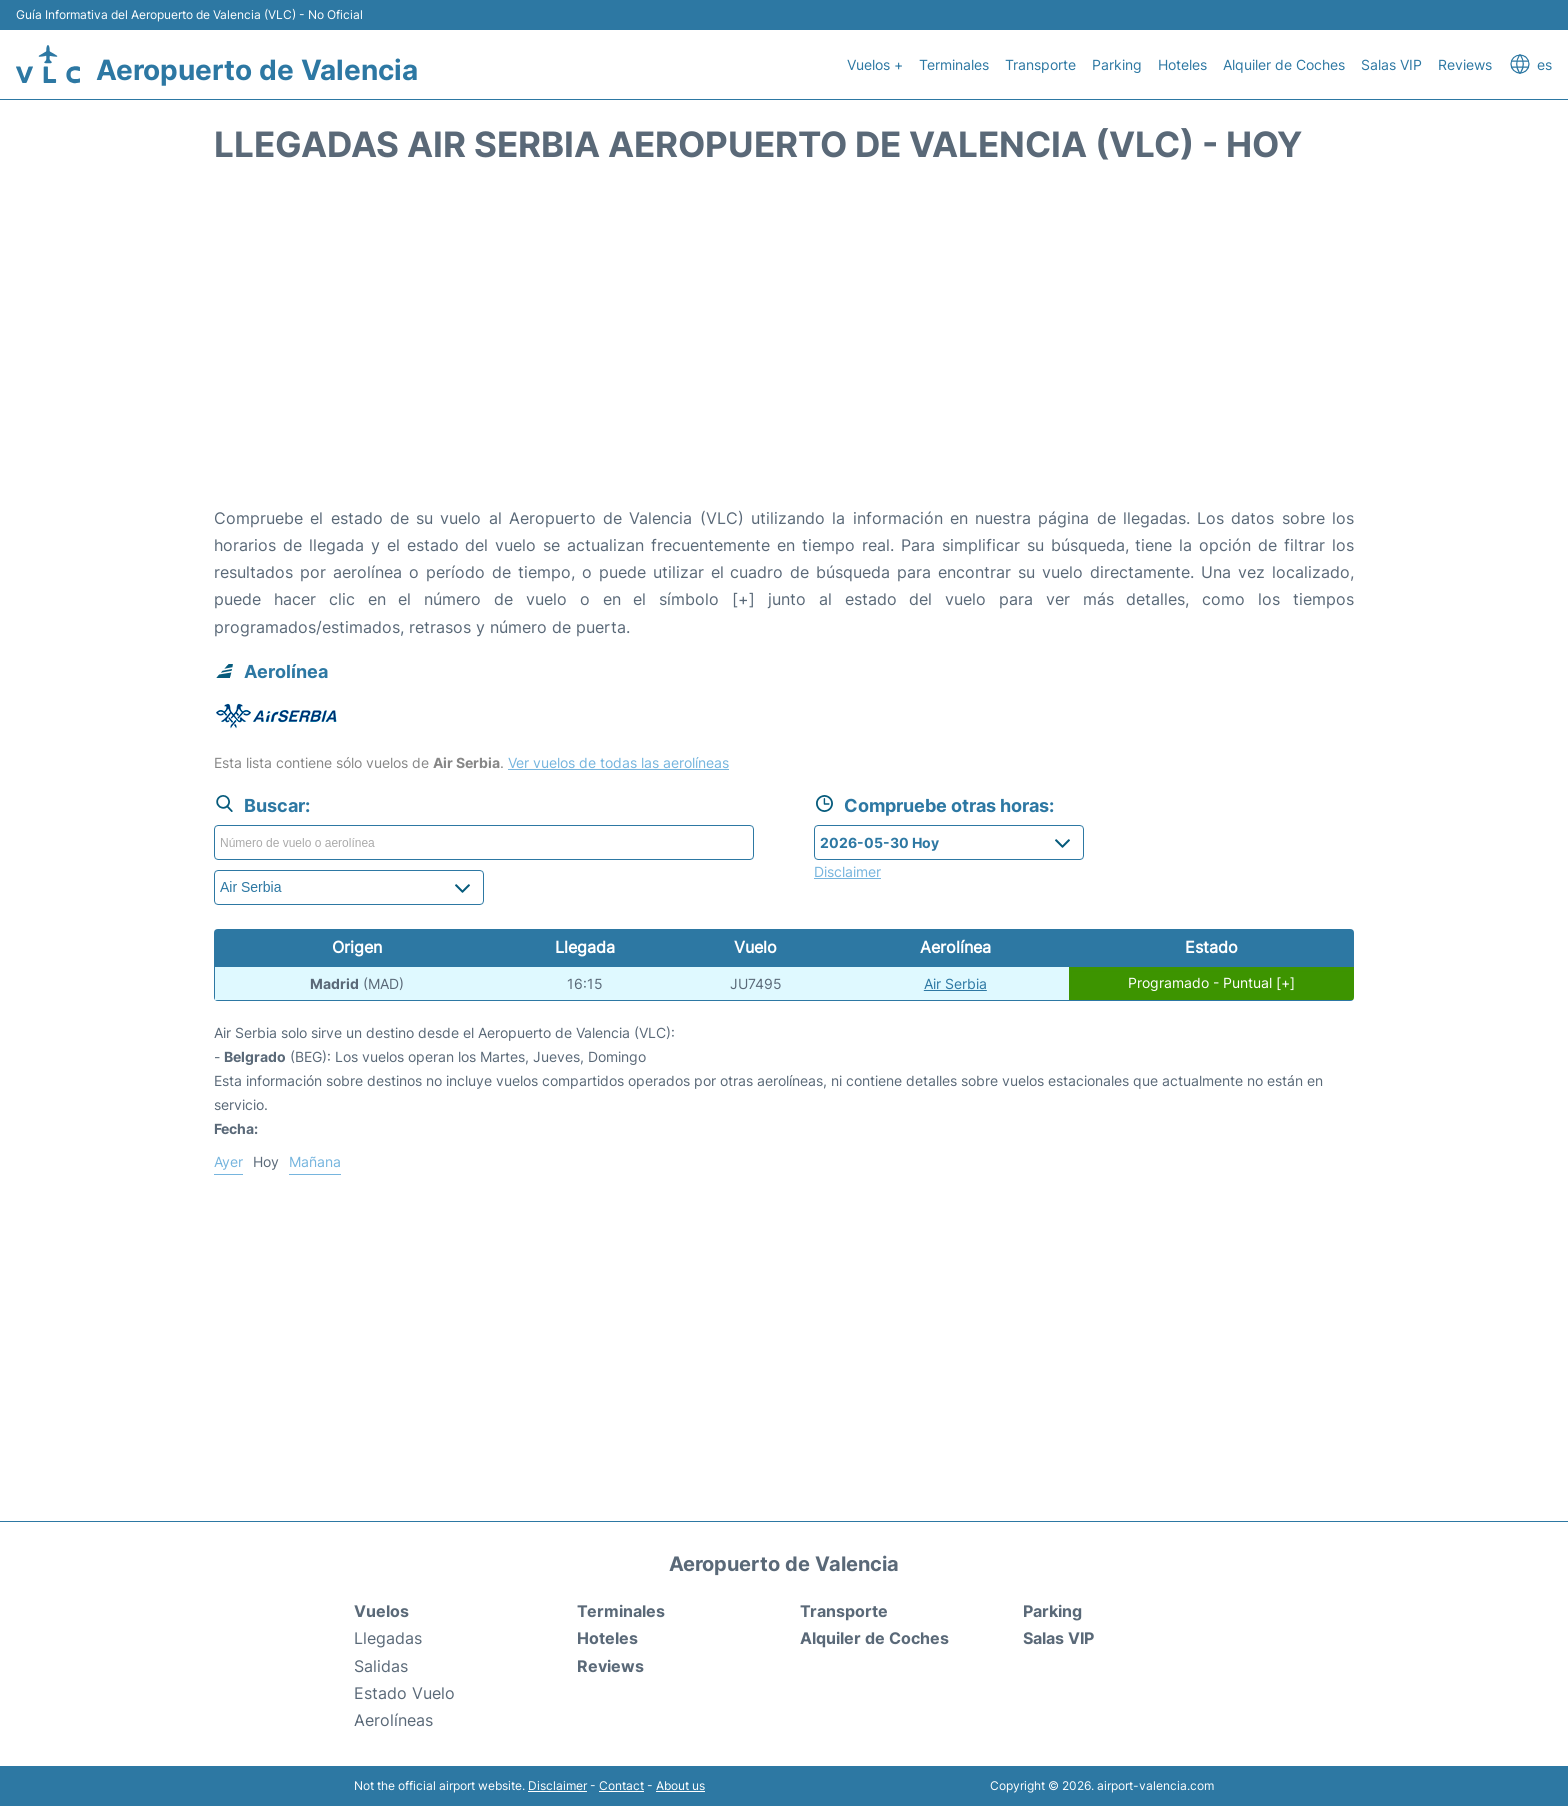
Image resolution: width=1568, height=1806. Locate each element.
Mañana (315, 1161)
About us (680, 1785)
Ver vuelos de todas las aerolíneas (618, 762)
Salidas (381, 1666)
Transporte (1040, 64)
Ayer (228, 1161)
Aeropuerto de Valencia (257, 70)
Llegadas (388, 1638)
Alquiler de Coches (1284, 64)
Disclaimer (557, 1785)
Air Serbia (955, 983)
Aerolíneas (393, 1720)
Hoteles (1182, 64)
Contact (621, 1785)
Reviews (1465, 64)
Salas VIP (1391, 64)
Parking (1117, 64)
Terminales (954, 64)
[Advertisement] (784, 345)
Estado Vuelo (404, 1693)
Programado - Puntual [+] (1211, 983)
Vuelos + (875, 64)
